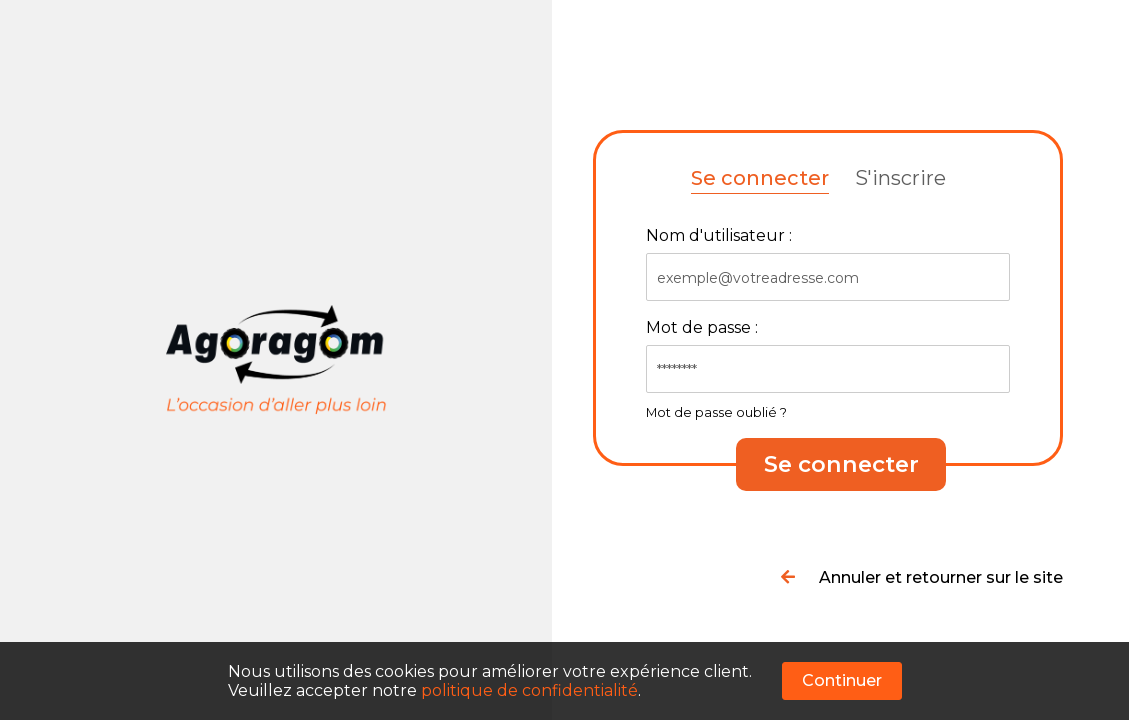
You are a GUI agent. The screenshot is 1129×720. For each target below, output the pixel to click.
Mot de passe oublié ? (716, 412)
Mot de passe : (702, 327)
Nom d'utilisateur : (719, 235)
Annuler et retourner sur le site (922, 577)
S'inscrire (900, 178)
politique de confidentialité (529, 690)
